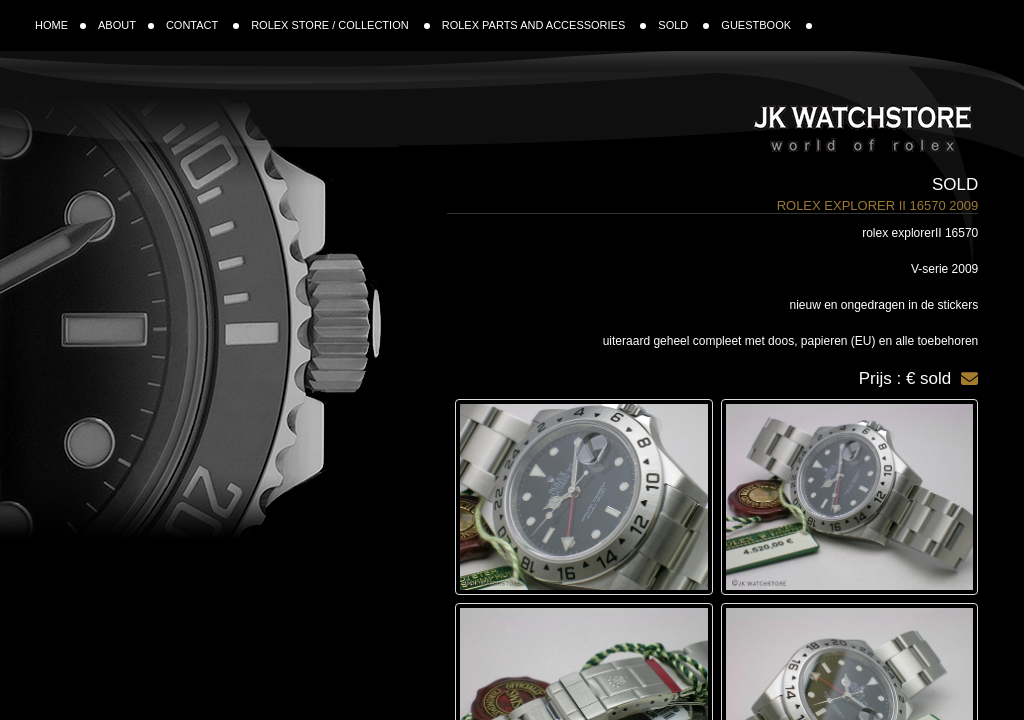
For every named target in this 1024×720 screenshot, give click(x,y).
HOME (60, 25)
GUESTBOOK (766, 25)
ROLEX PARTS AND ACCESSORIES (544, 25)
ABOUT (126, 25)
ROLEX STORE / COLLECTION (340, 25)
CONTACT (202, 25)
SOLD (683, 25)
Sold (955, 184)
